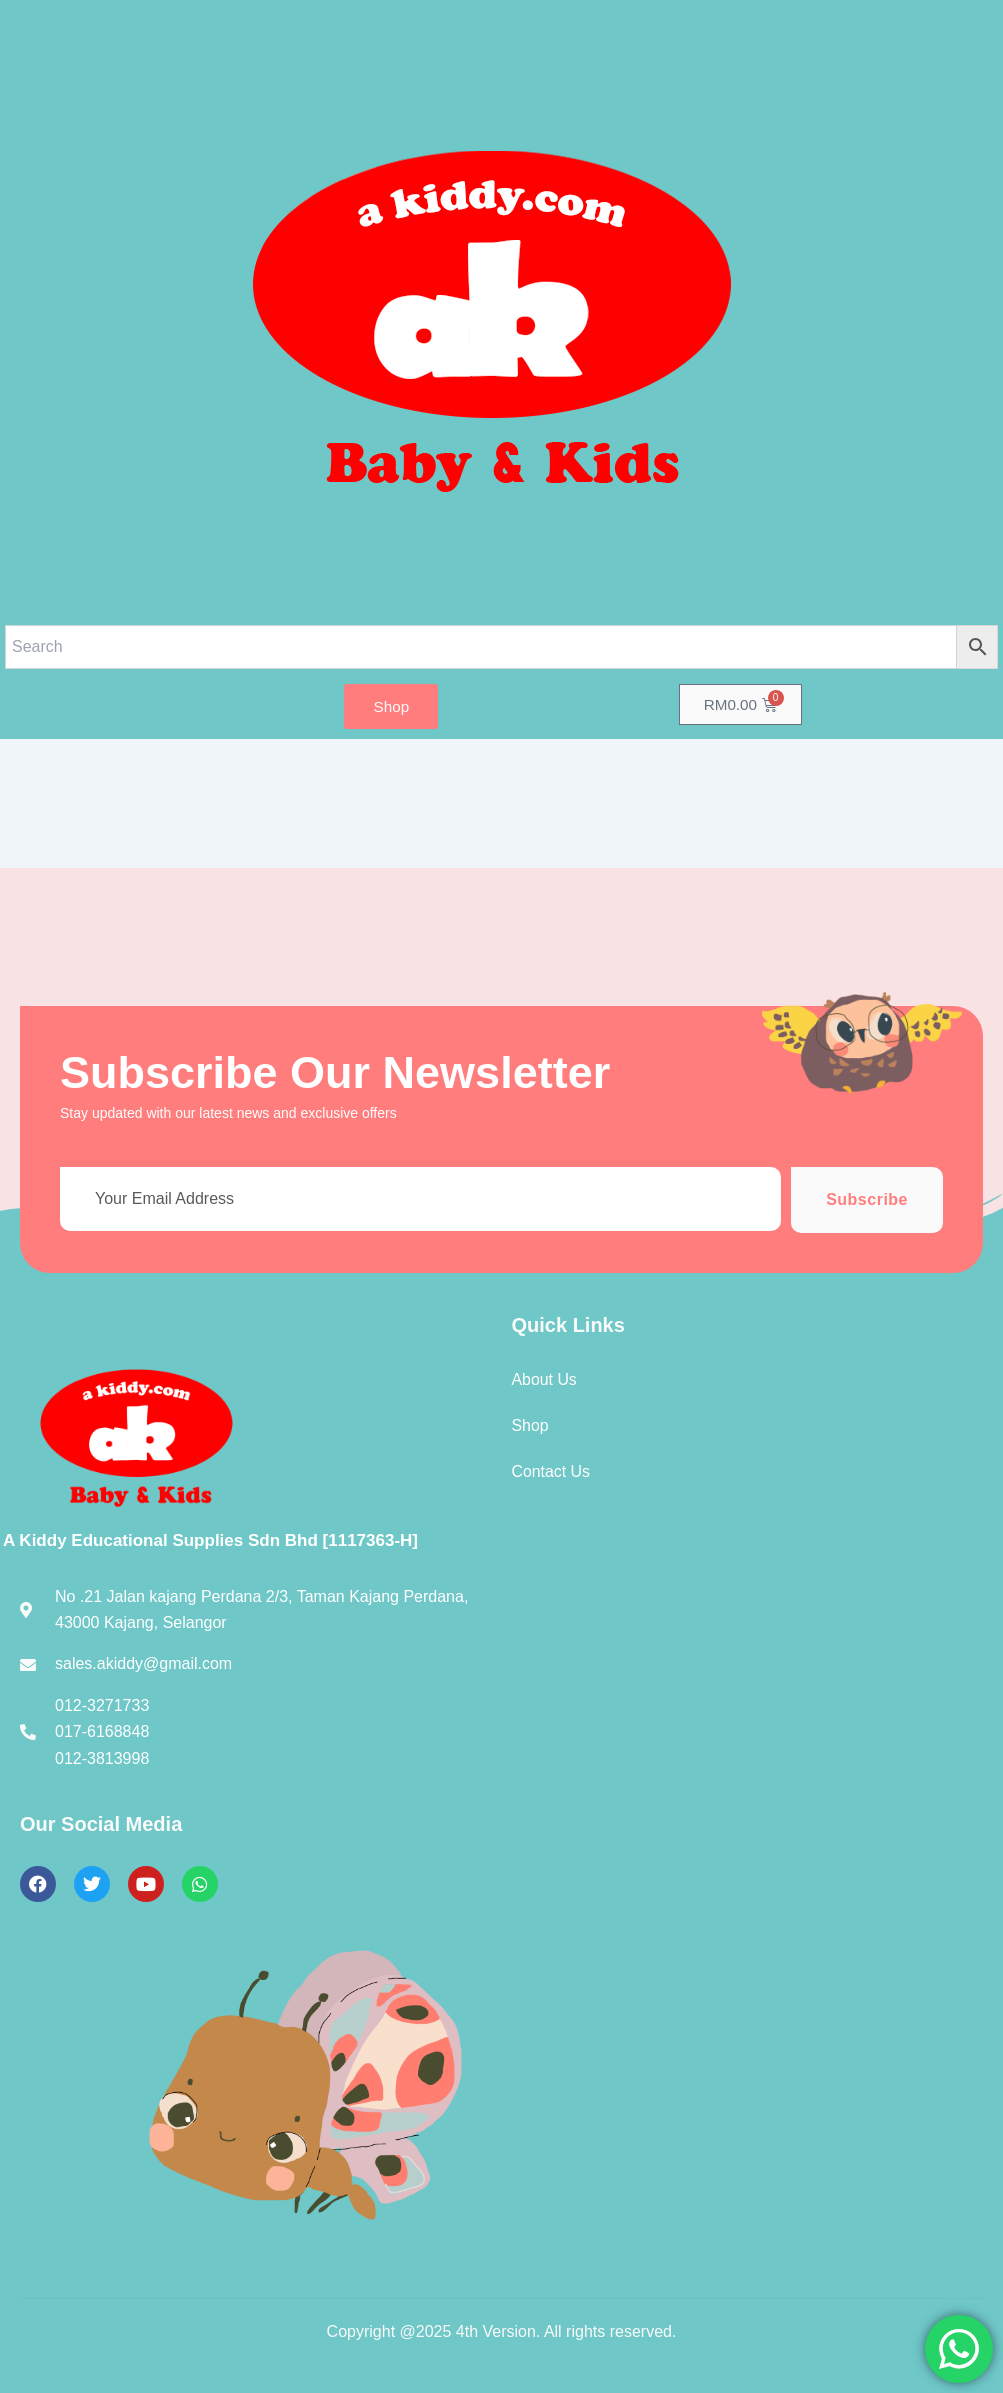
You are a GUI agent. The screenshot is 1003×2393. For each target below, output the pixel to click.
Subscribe (867, 1199)
